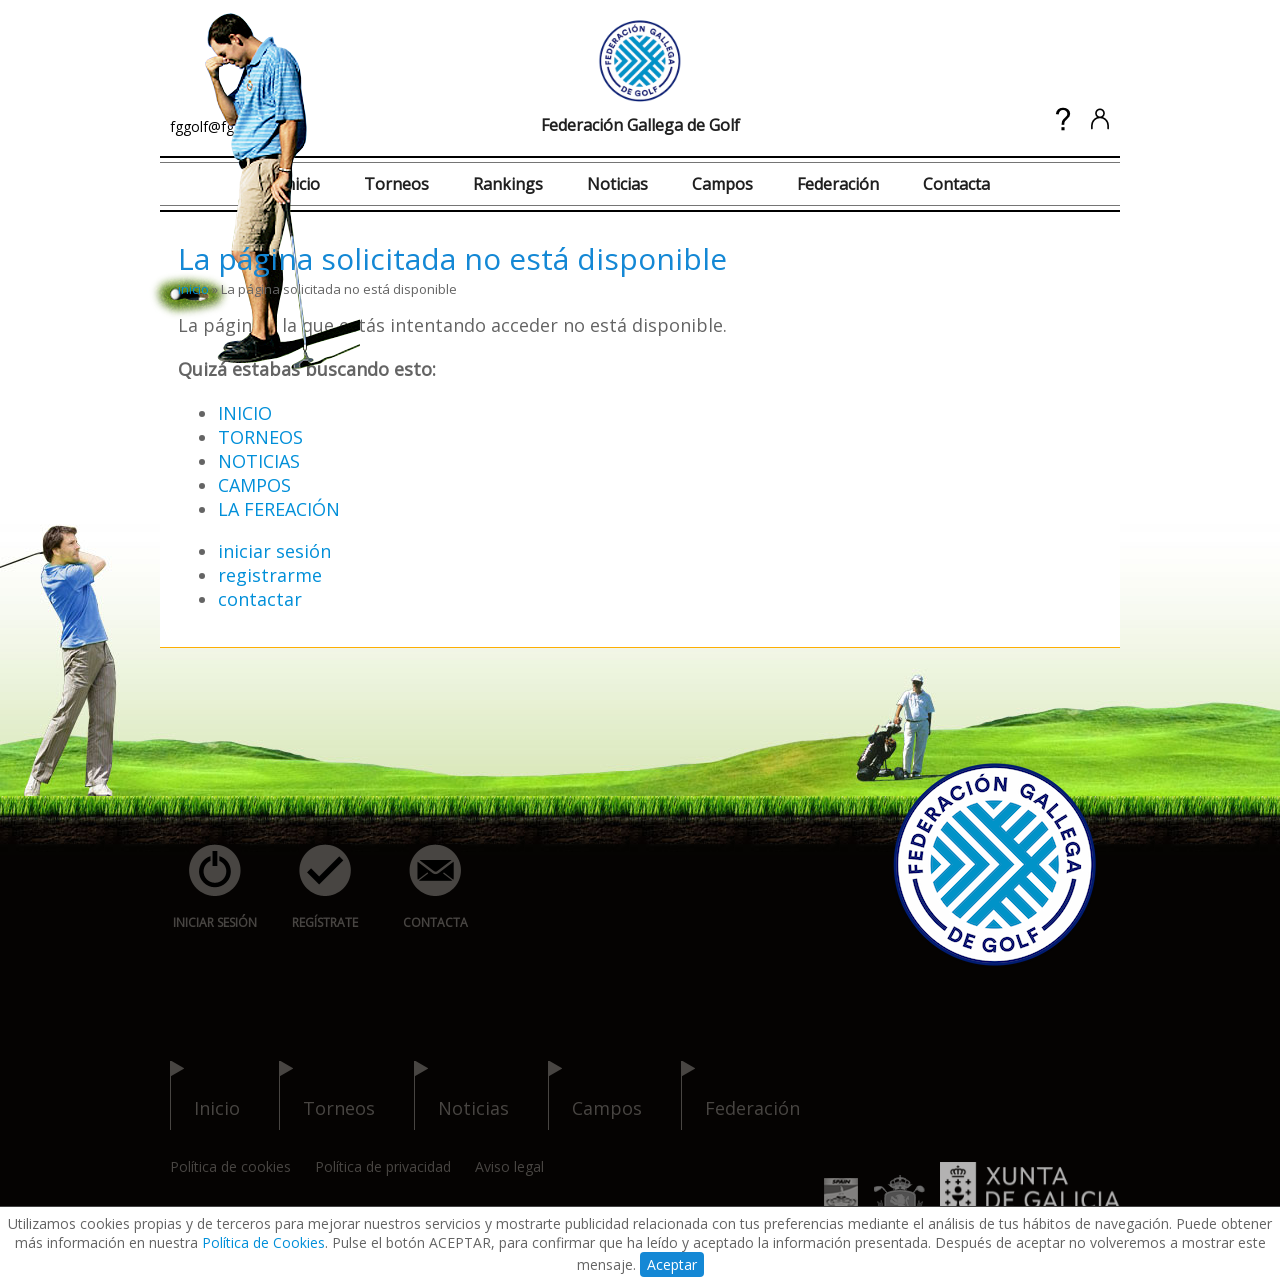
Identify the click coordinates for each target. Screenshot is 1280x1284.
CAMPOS (254, 485)
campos (595, 1095)
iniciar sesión (274, 551)
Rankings (508, 184)
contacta (424, 887)
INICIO (245, 413)
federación (740, 1095)
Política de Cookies (263, 1242)
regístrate (314, 887)
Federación (838, 184)
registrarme (270, 575)
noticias (461, 1095)
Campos (722, 184)
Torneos (396, 184)
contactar (260, 599)
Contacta (956, 184)
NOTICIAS (259, 461)
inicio (193, 289)
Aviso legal (509, 1166)
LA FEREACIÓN (279, 509)
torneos (327, 1095)
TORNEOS (260, 437)
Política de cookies (230, 1166)
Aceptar (672, 1264)
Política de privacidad (383, 1166)
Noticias (617, 184)
